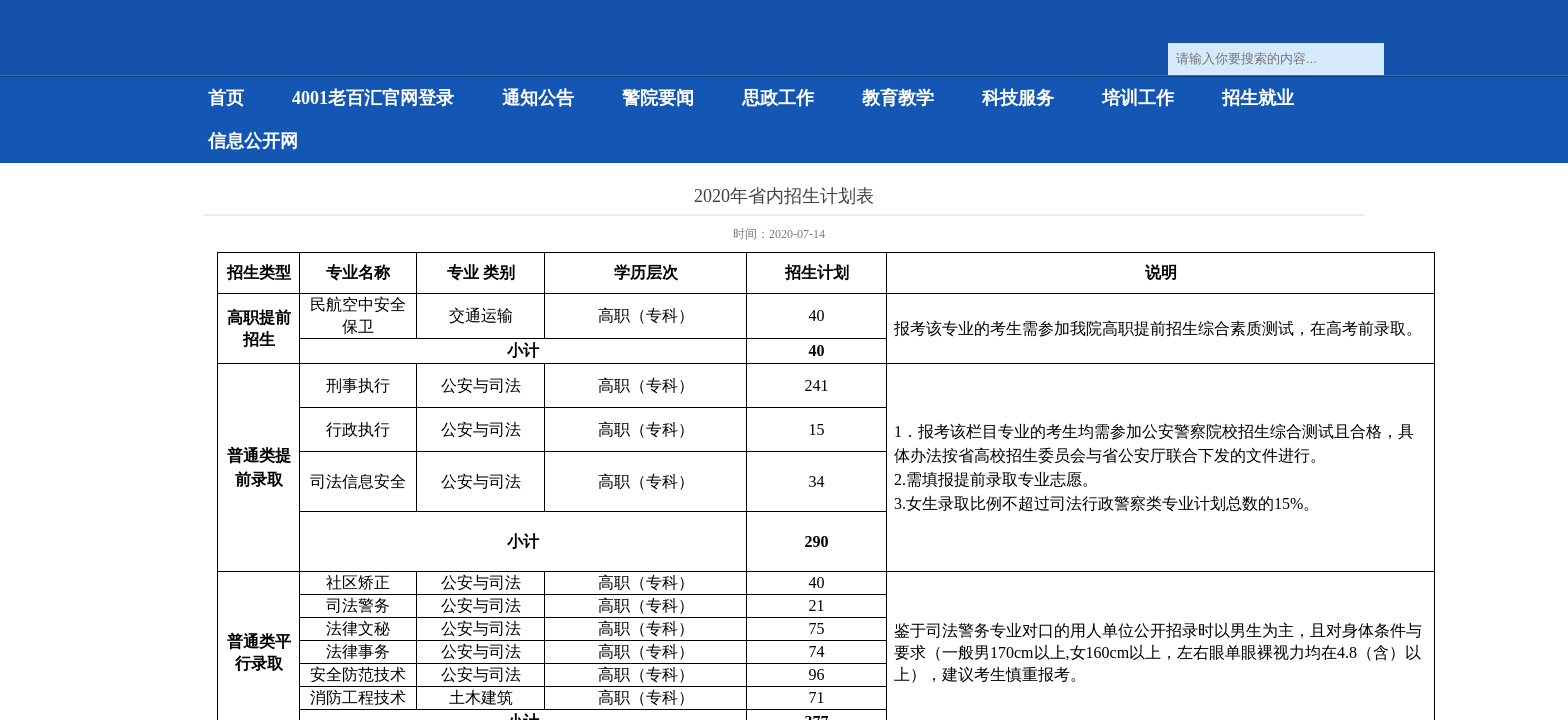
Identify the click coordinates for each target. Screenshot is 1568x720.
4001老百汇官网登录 (373, 98)
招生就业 (1258, 98)
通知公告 (538, 98)
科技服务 (1018, 98)
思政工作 (778, 98)
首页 (226, 98)
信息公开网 (253, 141)
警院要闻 (658, 98)
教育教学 (898, 98)
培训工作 (1138, 98)
